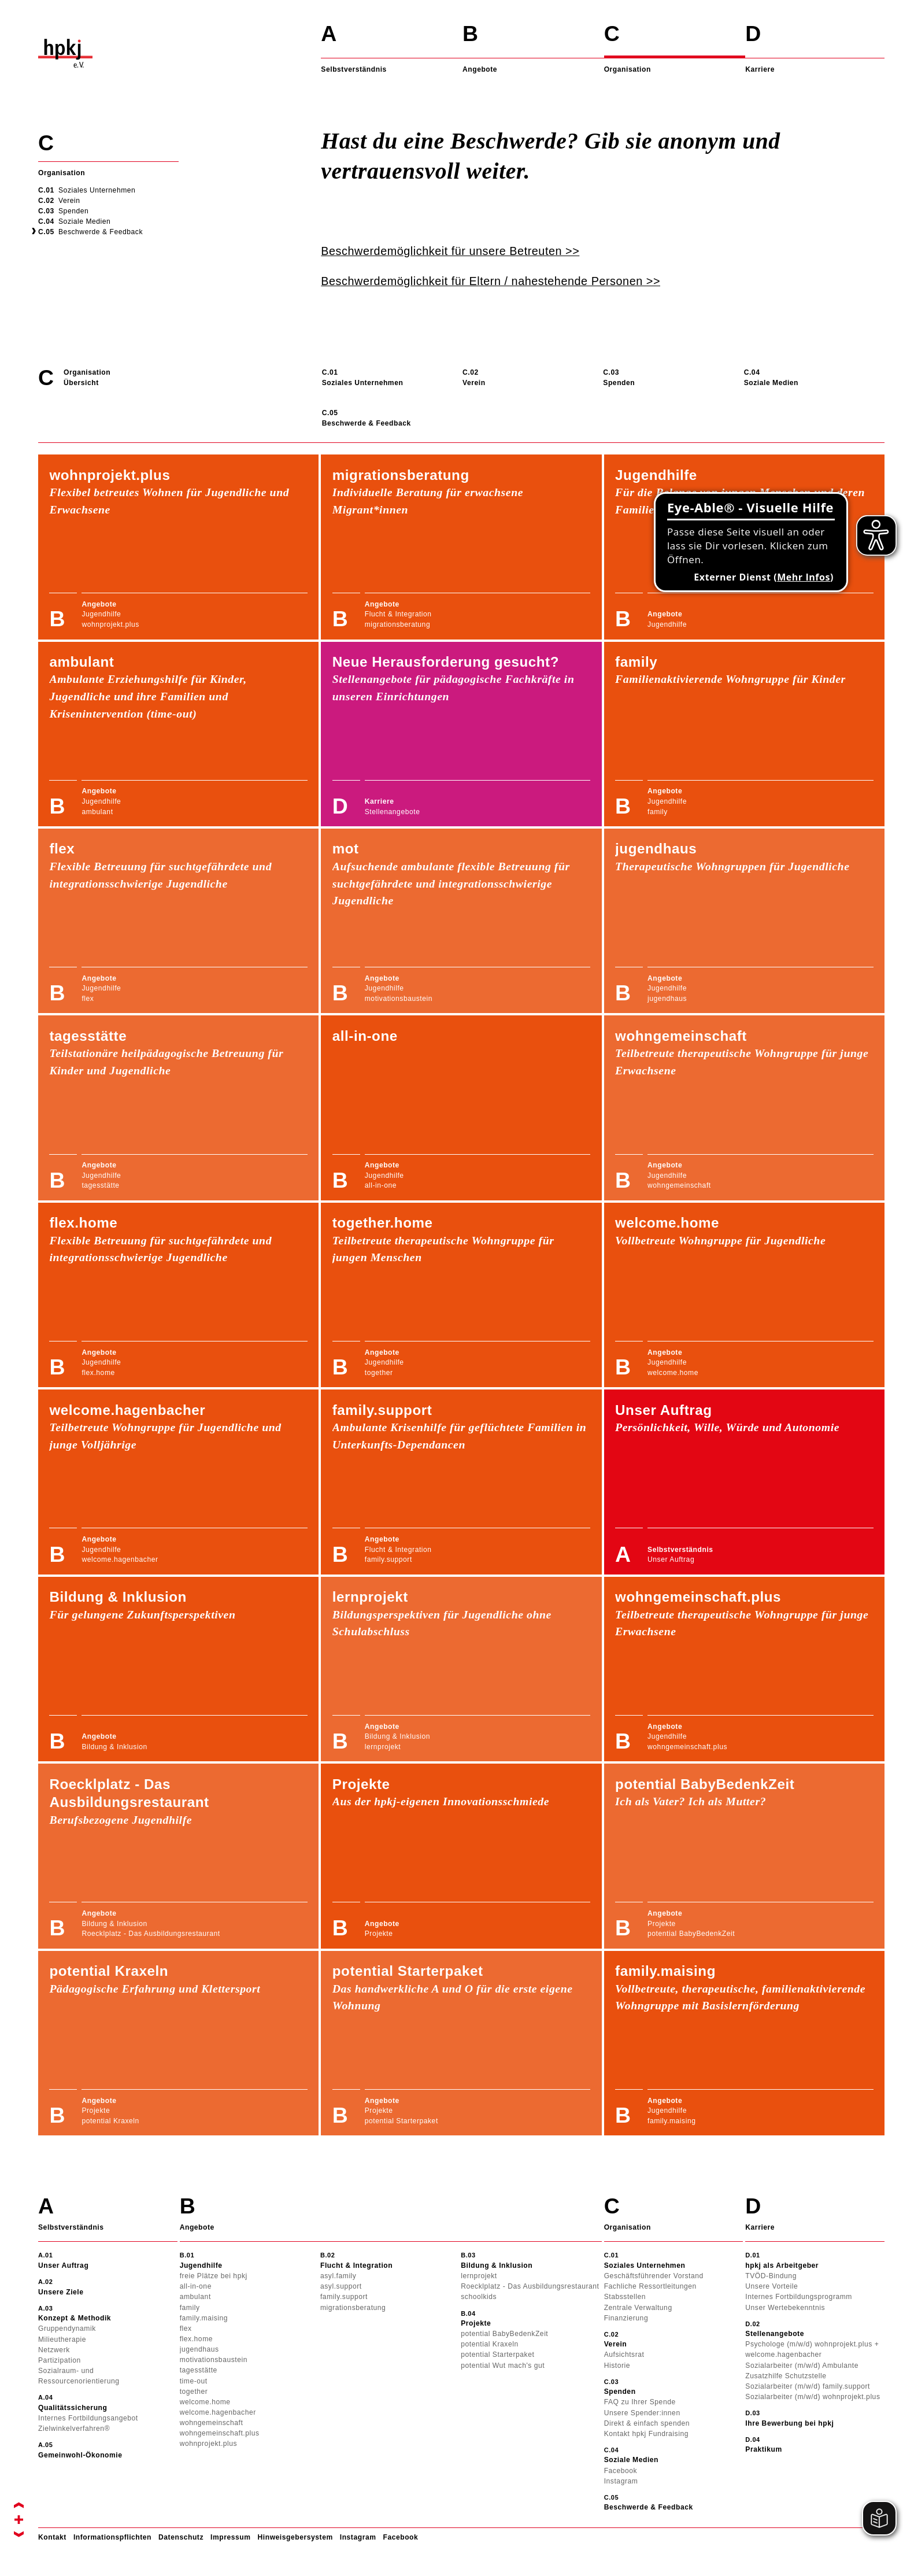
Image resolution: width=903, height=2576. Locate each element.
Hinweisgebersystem (295, 2537)
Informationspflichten (112, 2537)
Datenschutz (180, 2537)
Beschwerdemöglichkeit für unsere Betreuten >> (450, 251)
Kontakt (52, 2537)
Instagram (358, 2537)
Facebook (400, 2537)
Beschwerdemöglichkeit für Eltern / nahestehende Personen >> (490, 281)
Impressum (230, 2537)
